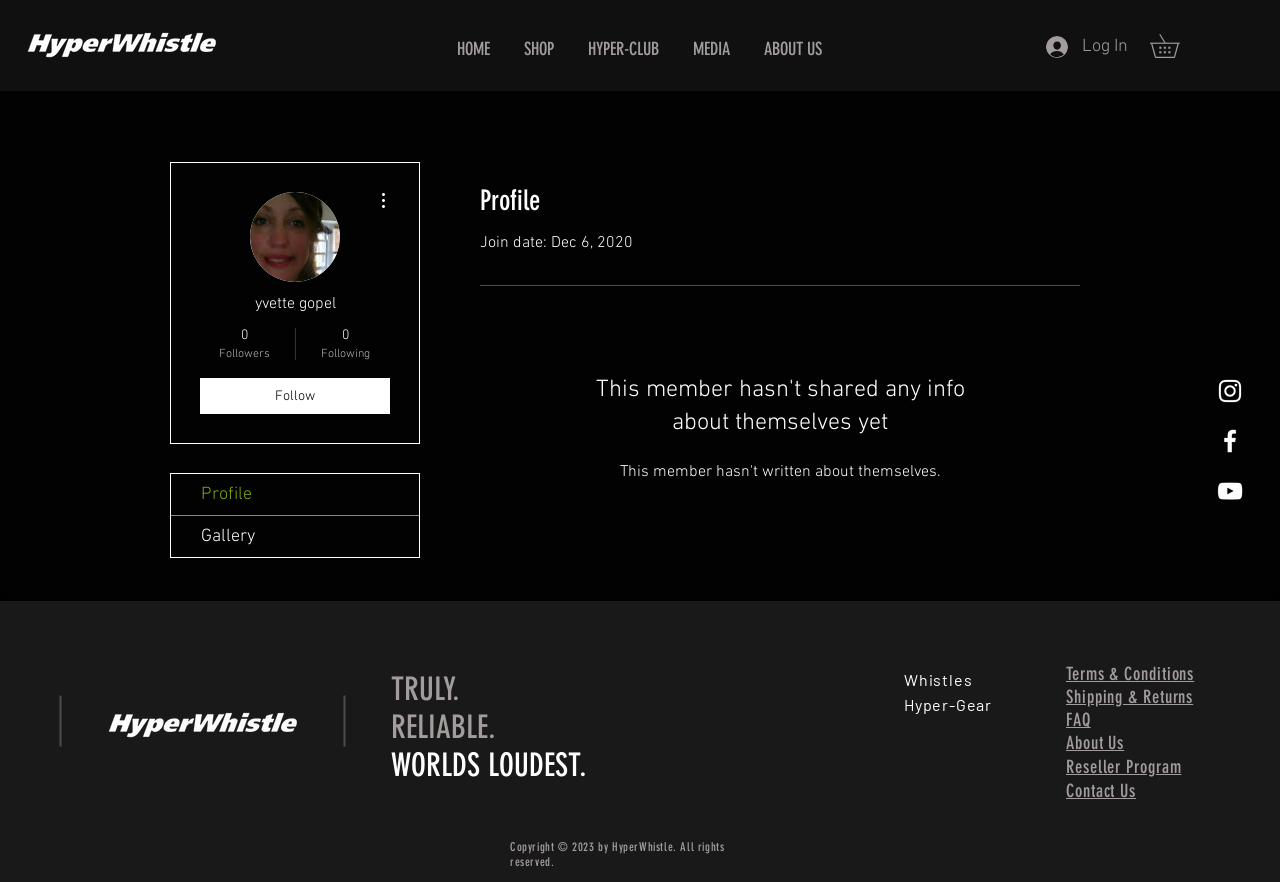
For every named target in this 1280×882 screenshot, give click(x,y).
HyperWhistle (642, 847)
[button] (1176, 46)
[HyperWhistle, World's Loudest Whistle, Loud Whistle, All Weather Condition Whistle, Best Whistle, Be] (1230, 391)
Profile (226, 494)
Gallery (228, 536)
